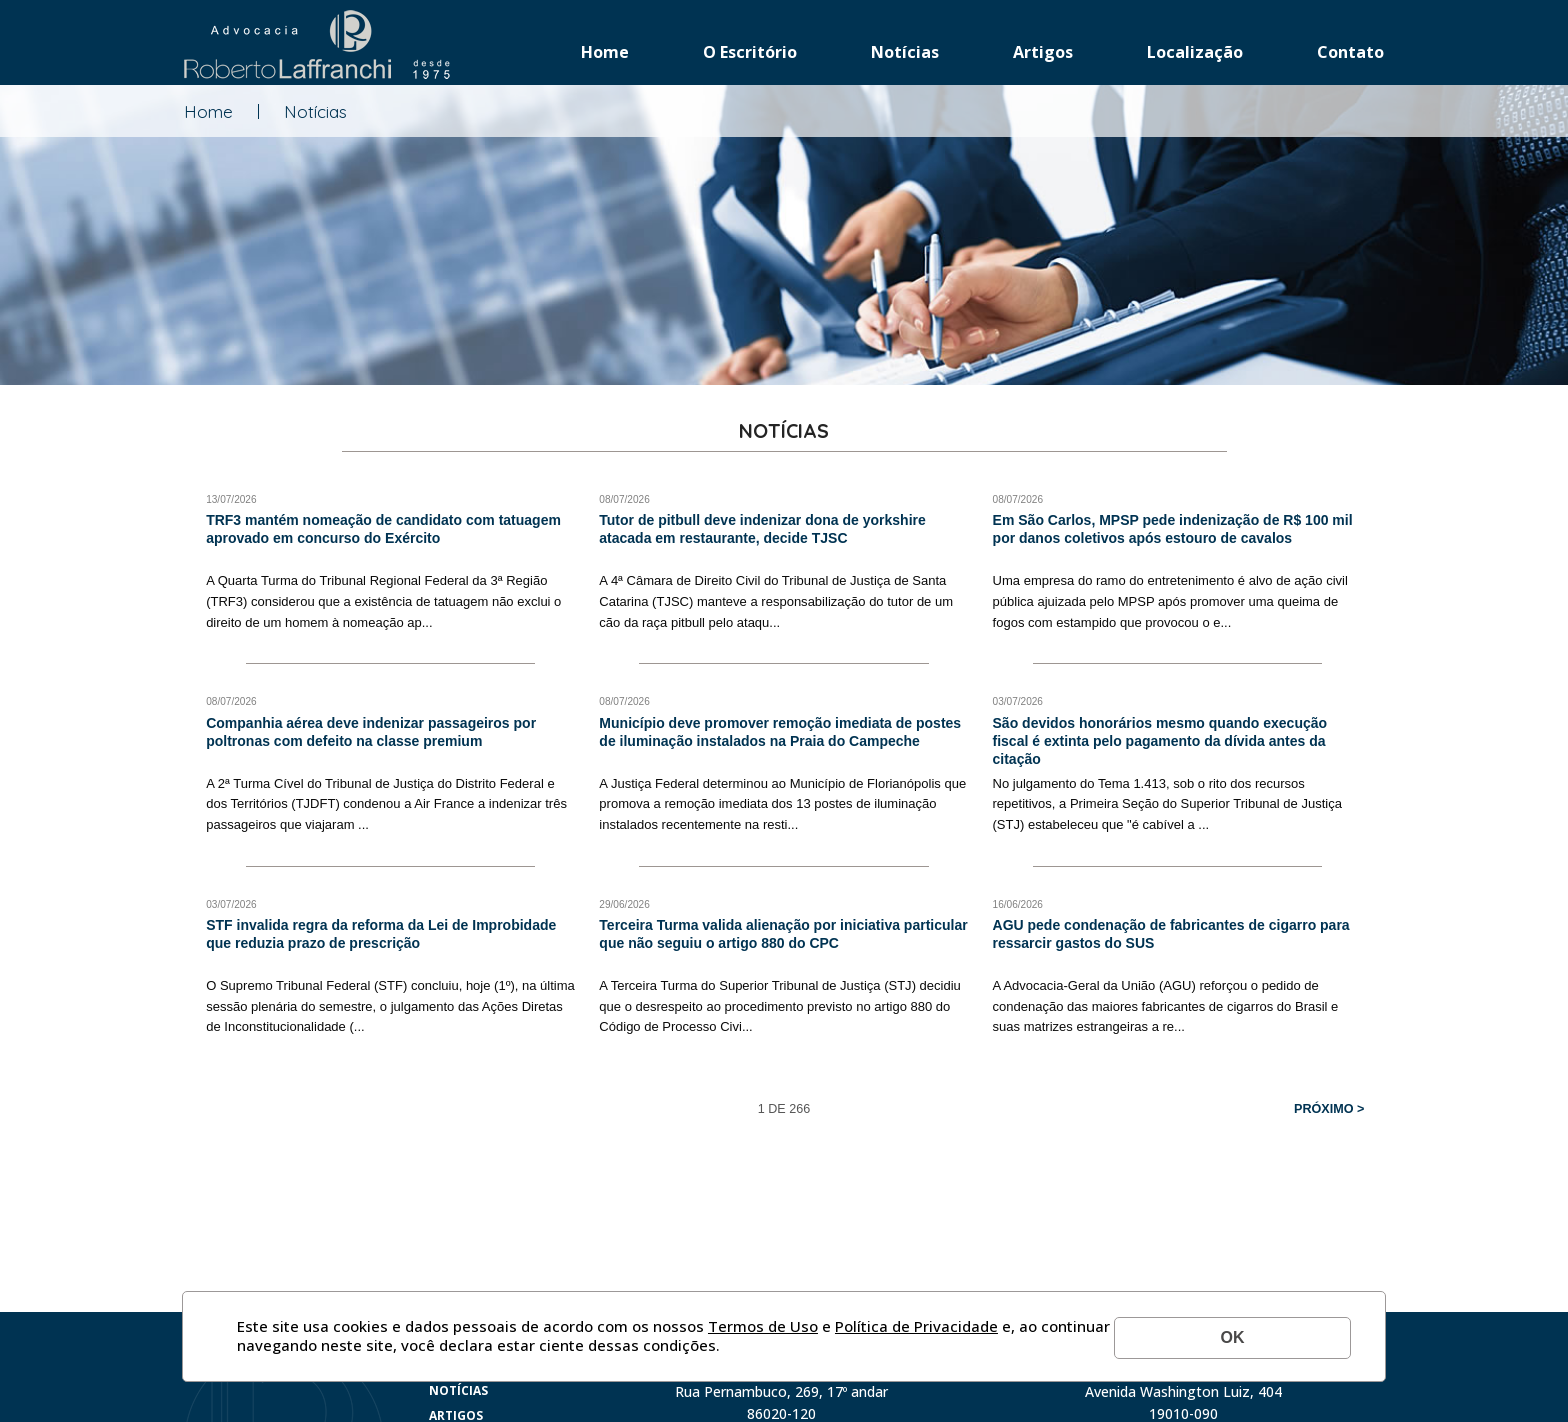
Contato (1350, 52)
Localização (1195, 52)
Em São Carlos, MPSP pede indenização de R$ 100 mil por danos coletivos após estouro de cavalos (1173, 529)
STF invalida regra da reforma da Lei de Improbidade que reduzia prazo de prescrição (381, 934)
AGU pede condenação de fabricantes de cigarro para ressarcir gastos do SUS (1171, 934)
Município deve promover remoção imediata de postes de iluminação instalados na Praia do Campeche (780, 732)
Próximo (1323, 1109)
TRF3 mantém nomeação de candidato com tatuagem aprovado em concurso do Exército (383, 529)
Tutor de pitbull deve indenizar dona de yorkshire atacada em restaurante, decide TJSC (762, 529)
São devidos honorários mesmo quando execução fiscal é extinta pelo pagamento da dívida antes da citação (1160, 741)
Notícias (905, 52)
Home (605, 52)
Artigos (1043, 52)
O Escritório (750, 52)
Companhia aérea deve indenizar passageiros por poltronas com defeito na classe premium (371, 732)
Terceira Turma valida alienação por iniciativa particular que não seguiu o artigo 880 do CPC (783, 934)
